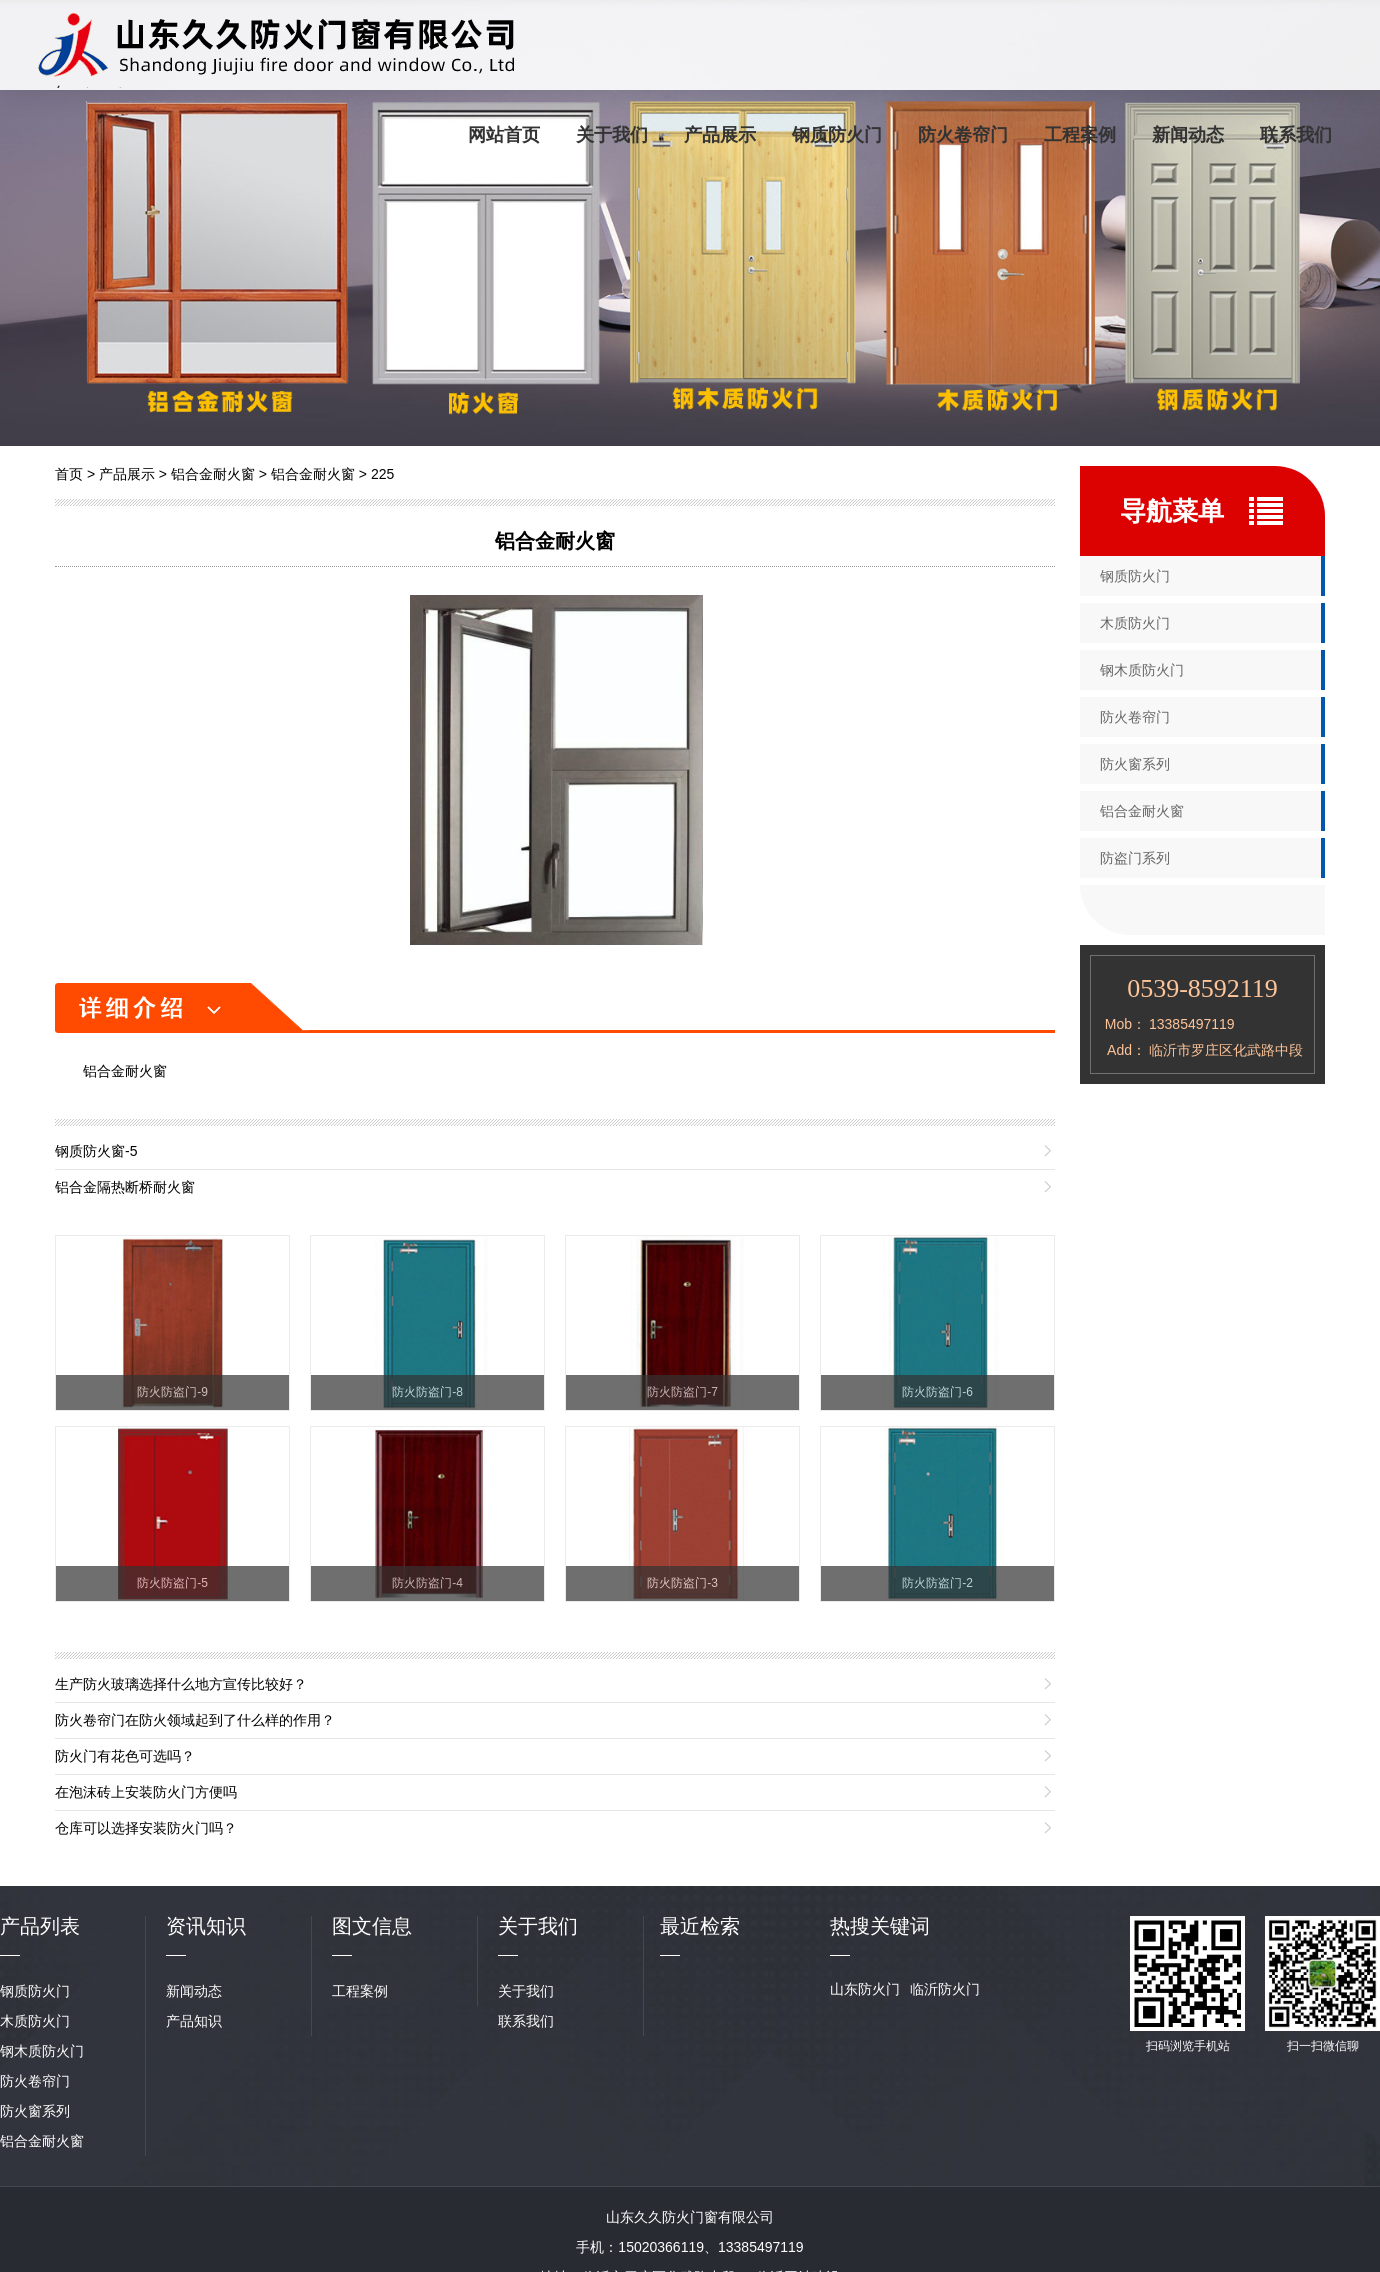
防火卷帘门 (963, 135)
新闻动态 (1188, 135)
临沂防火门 (945, 1989)
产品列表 (40, 1926)
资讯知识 (206, 1926)
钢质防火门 (837, 135)
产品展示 (720, 135)
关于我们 (612, 135)
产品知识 (194, 2021)
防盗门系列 (1135, 858)
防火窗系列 (1135, 764)
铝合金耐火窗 (213, 474)
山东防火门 (865, 1989)
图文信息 (372, 1926)
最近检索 (700, 1926)
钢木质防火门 (1142, 670)
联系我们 (1296, 135)
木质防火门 (1135, 623)
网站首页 (504, 135)
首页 (69, 474)
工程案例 (1080, 135)
